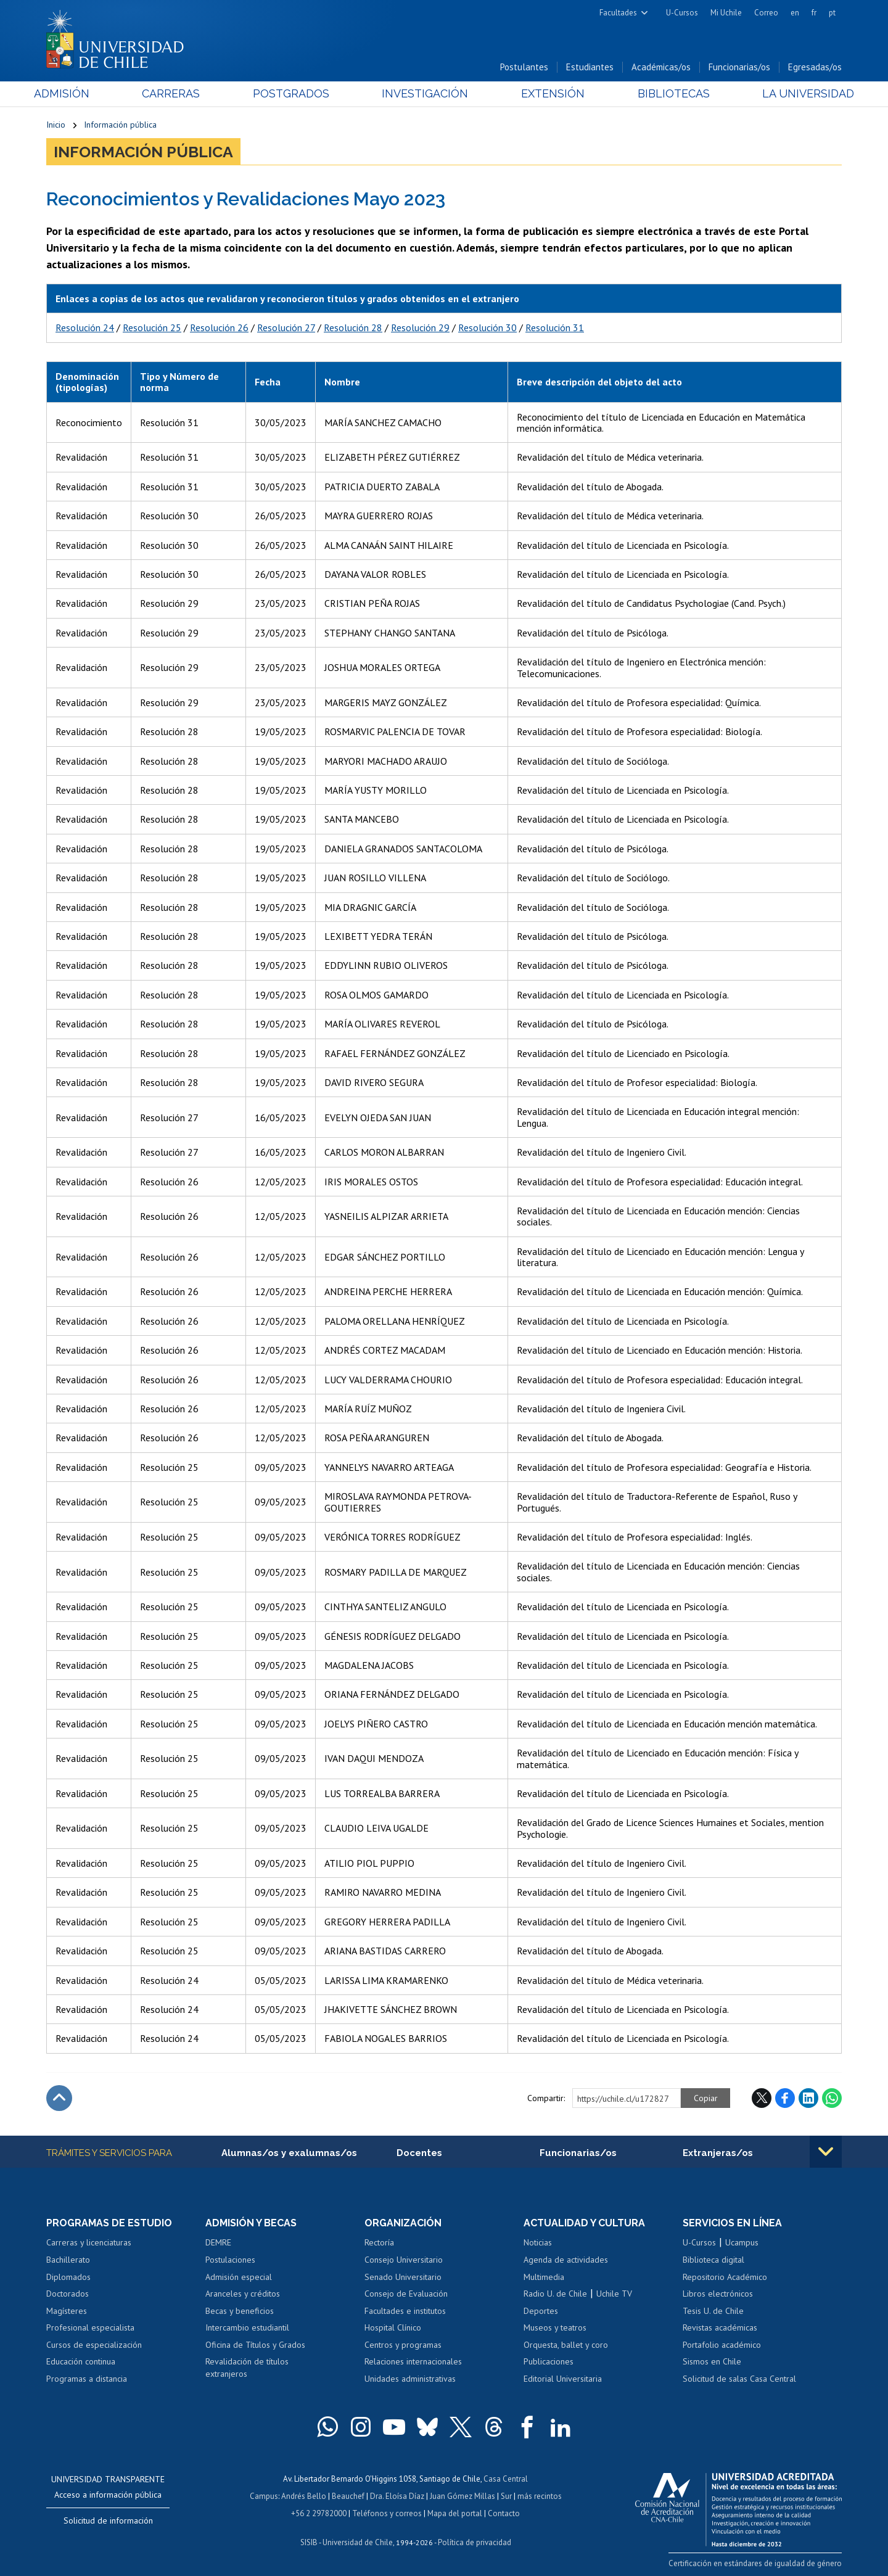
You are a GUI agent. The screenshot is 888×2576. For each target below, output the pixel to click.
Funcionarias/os (739, 67)
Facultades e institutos (405, 2310)
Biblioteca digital (713, 2259)
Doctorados (67, 2293)
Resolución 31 (554, 327)
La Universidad (796, 93)
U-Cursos (682, 12)
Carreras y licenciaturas (88, 2242)
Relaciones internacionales (413, 2361)
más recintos (539, 2496)
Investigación (425, 93)
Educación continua (80, 2361)
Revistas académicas (720, 2327)
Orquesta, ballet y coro (566, 2344)
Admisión (74, 93)
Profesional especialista (90, 2327)
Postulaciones (230, 2259)
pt (832, 12)
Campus (264, 2496)
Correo (766, 12)
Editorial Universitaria (563, 2378)
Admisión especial (238, 2276)
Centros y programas (403, 2344)
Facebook (785, 2098)
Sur (506, 2496)
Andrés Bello (303, 2496)
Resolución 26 (219, 327)
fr (814, 12)
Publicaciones (549, 2361)
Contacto (504, 2513)
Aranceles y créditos (242, 2293)
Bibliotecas (665, 93)
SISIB (309, 2542)
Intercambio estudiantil (247, 2327)
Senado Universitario (403, 2276)
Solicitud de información (108, 2520)
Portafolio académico (722, 2344)
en (795, 12)
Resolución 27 (286, 327)
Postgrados (295, 93)
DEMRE (218, 2242)
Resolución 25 (152, 327)
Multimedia (544, 2276)
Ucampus (741, 2242)
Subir (59, 2098)
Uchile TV (614, 2293)
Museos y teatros (555, 2327)
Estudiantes (590, 67)
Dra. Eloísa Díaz (397, 2496)
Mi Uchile (726, 12)
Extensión (548, 93)
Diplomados (68, 2276)
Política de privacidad (474, 2542)
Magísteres (66, 2310)
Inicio (55, 125)
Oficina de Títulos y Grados (255, 2344)
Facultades (618, 12)
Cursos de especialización (94, 2344)
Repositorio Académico (725, 2276)
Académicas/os (661, 67)
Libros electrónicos (718, 2293)
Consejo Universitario (403, 2259)
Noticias (538, 2242)
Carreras (179, 93)
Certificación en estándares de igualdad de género (755, 2563)
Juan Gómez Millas (462, 2496)
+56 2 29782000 (319, 2513)
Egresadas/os (815, 67)
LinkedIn (808, 2098)
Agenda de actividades (566, 2259)
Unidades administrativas (410, 2378)
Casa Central (505, 2479)
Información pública (120, 125)
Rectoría (379, 2242)
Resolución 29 (420, 327)
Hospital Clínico (392, 2327)
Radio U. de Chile (555, 2293)
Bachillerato (68, 2259)
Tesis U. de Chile (713, 2310)
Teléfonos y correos (387, 2513)
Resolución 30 (487, 327)
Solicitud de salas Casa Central (739, 2378)
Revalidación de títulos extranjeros (247, 2367)
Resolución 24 (85, 327)
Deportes (541, 2310)
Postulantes (524, 67)
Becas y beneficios (239, 2310)
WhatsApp (832, 2098)
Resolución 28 (353, 327)
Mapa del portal (454, 2513)
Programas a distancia (86, 2378)
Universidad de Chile (358, 2542)
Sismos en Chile (712, 2361)
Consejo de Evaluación (406, 2293)
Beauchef (348, 2496)
